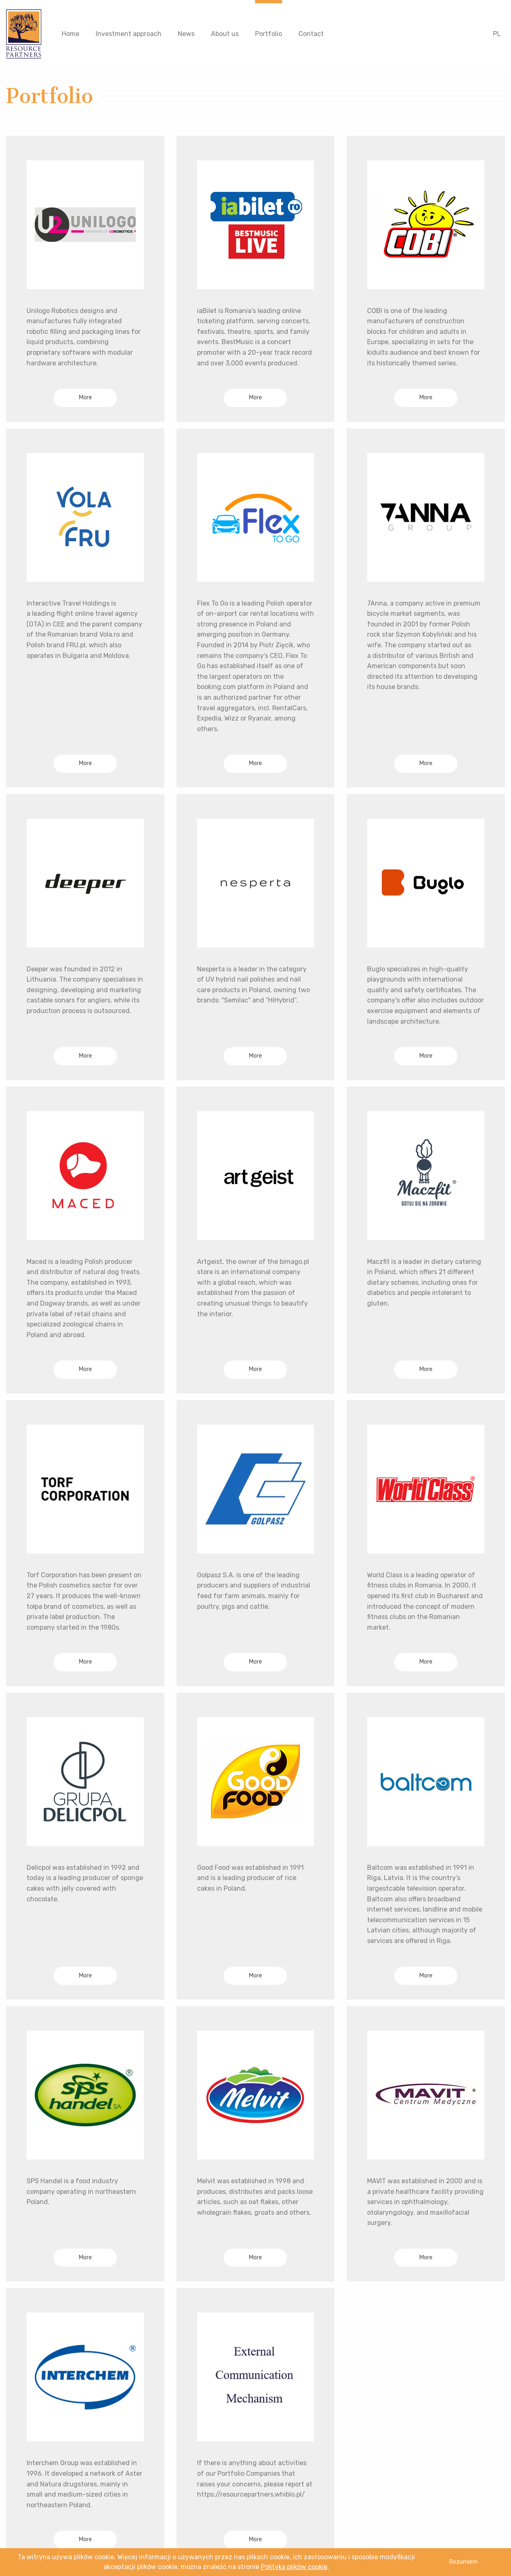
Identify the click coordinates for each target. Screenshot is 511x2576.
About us (225, 34)
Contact (311, 34)
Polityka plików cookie (294, 2567)
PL (497, 34)
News (186, 34)
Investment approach (128, 34)
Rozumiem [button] (463, 2561)
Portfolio (268, 34)
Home (70, 34)
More (85, 397)
